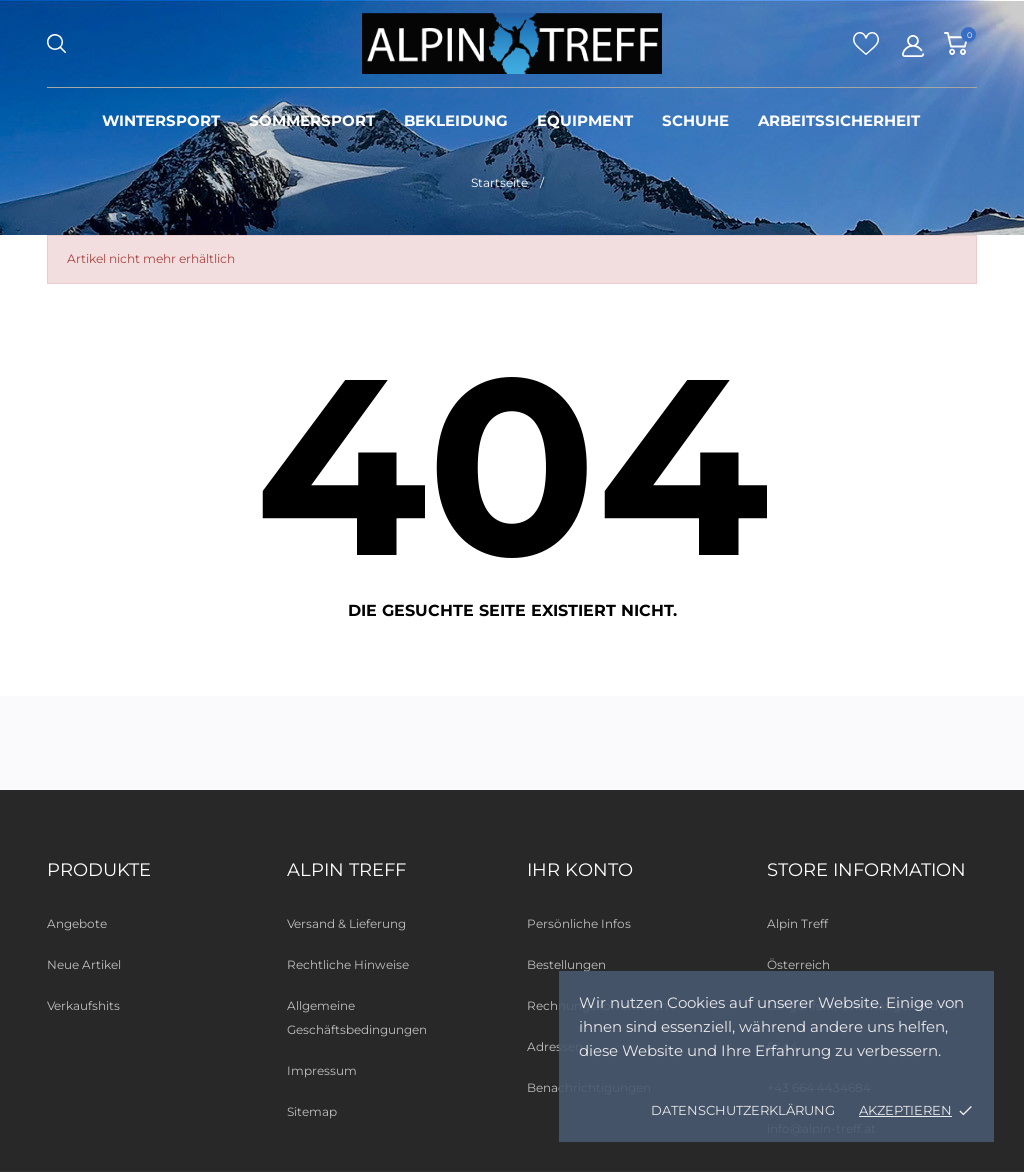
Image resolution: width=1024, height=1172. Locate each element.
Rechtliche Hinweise (348, 964)
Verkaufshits (83, 1005)
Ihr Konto (580, 870)
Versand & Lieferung (346, 923)
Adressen (555, 1046)
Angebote (77, 923)
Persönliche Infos (579, 923)
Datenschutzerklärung (743, 1110)
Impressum (322, 1070)
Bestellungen (566, 964)
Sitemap (312, 1111)
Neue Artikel (84, 964)
